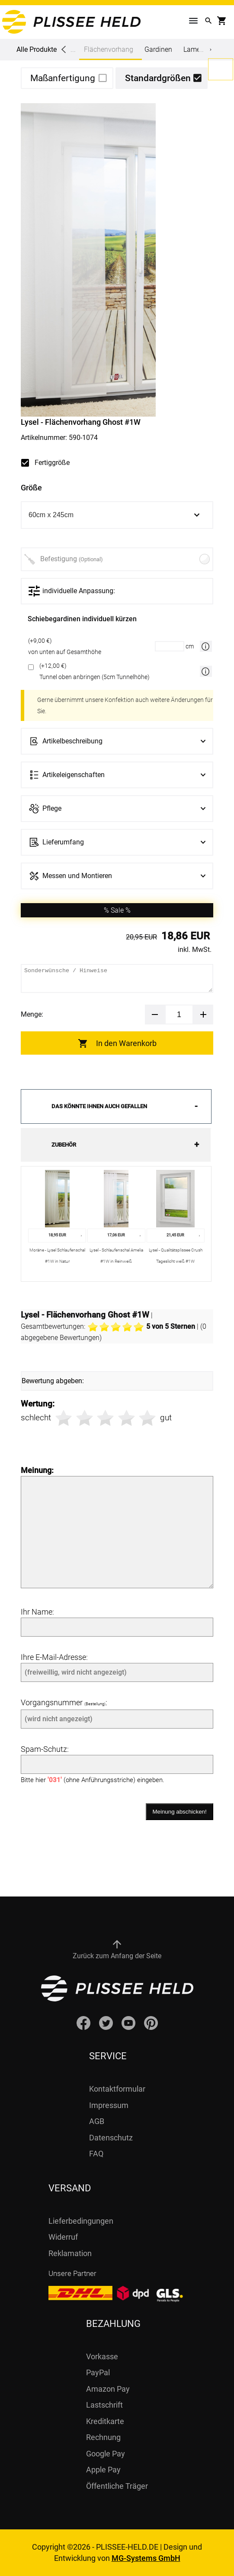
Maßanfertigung (62, 78)
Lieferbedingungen (80, 2220)
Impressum (108, 2105)
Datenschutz (111, 2137)
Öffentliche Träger (117, 2486)
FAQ (96, 2153)
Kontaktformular (117, 2088)
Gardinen (158, 49)
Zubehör (63, 1144)
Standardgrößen (158, 78)
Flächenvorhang (108, 52)
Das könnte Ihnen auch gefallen (99, 1106)
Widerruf (63, 2236)
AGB (96, 2121)
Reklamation (70, 2253)
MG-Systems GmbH (146, 2558)
